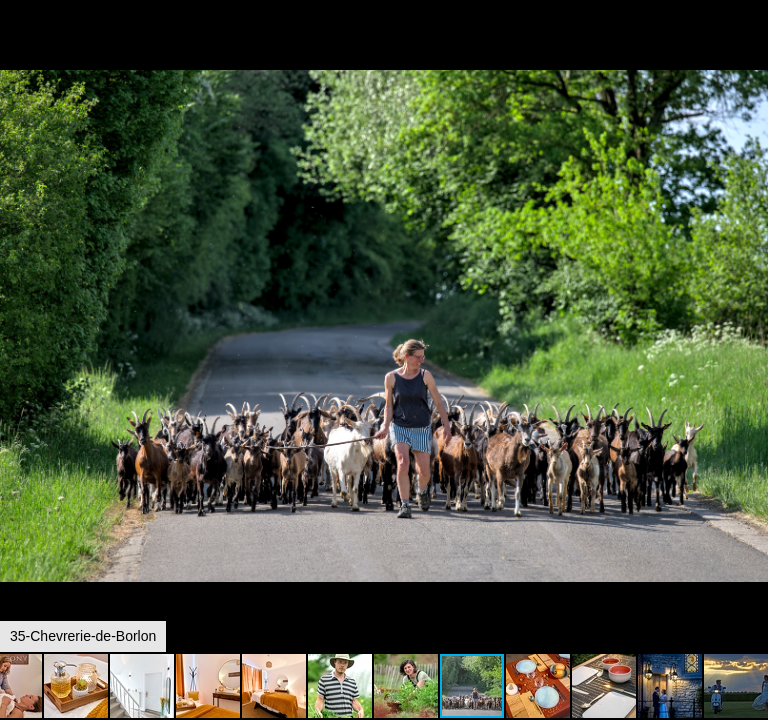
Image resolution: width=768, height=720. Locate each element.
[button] (750, 52)
